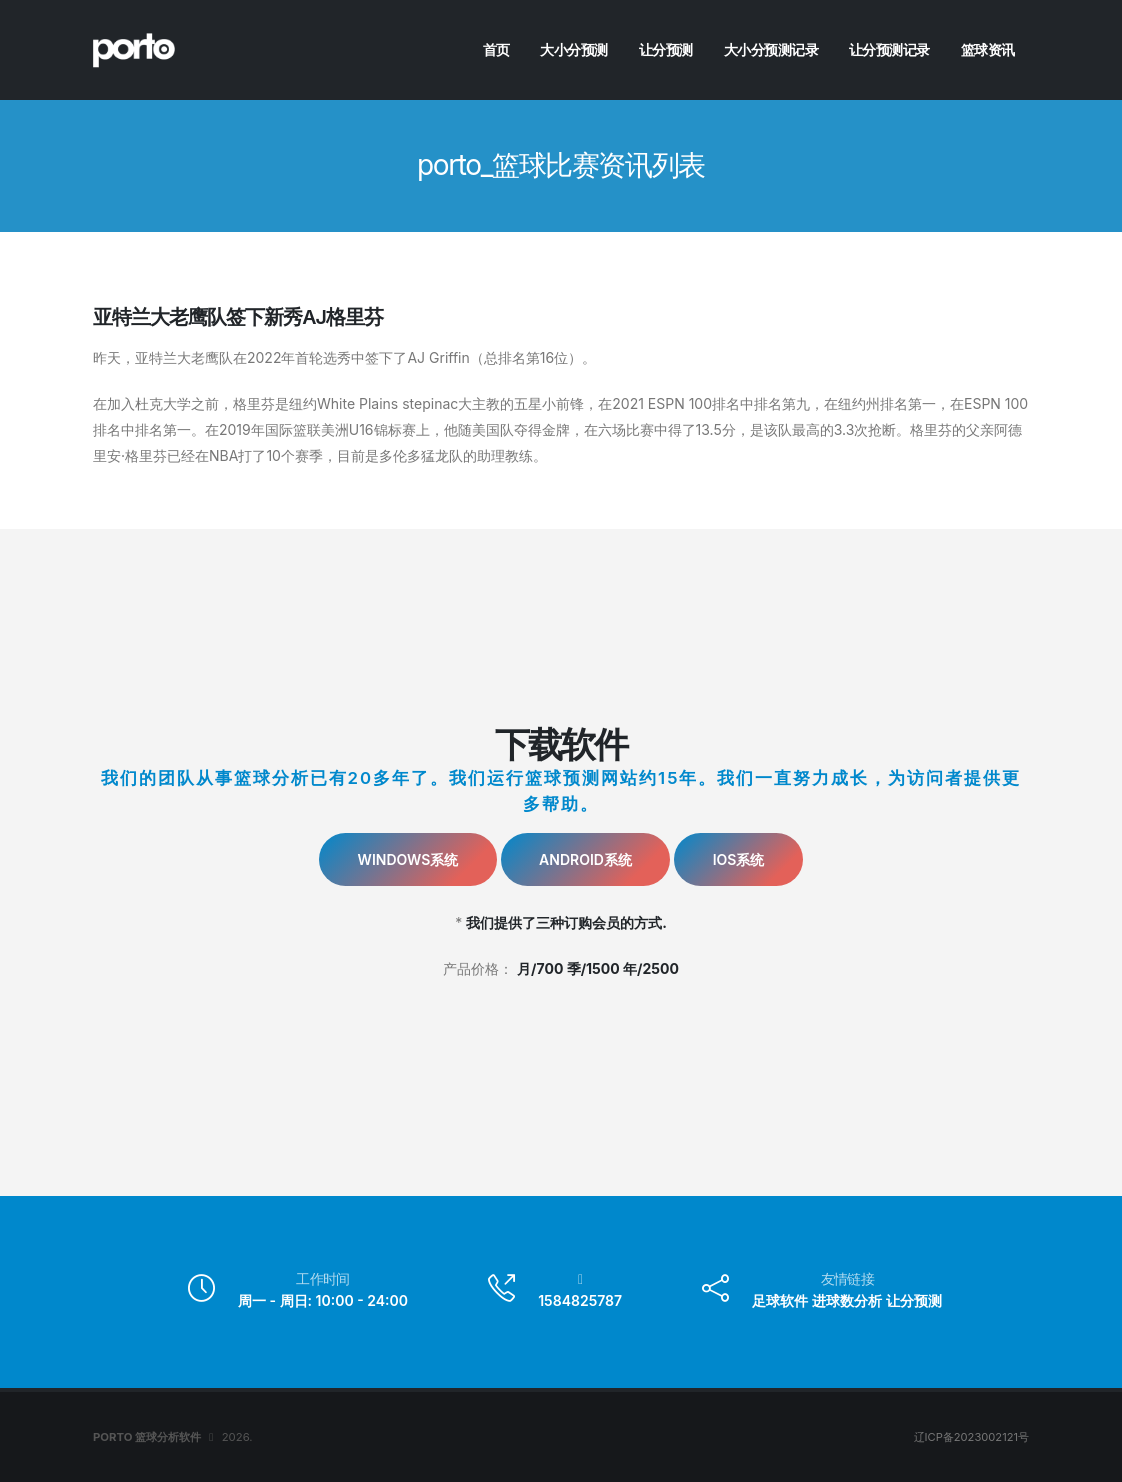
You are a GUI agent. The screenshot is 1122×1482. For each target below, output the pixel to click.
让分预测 (666, 49)
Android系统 (585, 859)
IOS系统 (739, 859)
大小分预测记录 (771, 49)
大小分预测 (574, 49)
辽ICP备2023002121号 (970, 1437)
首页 (496, 49)
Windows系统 (408, 859)
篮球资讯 (988, 49)
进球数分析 (847, 1300)
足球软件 (780, 1300)
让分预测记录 (889, 49)
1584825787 (580, 1300)
